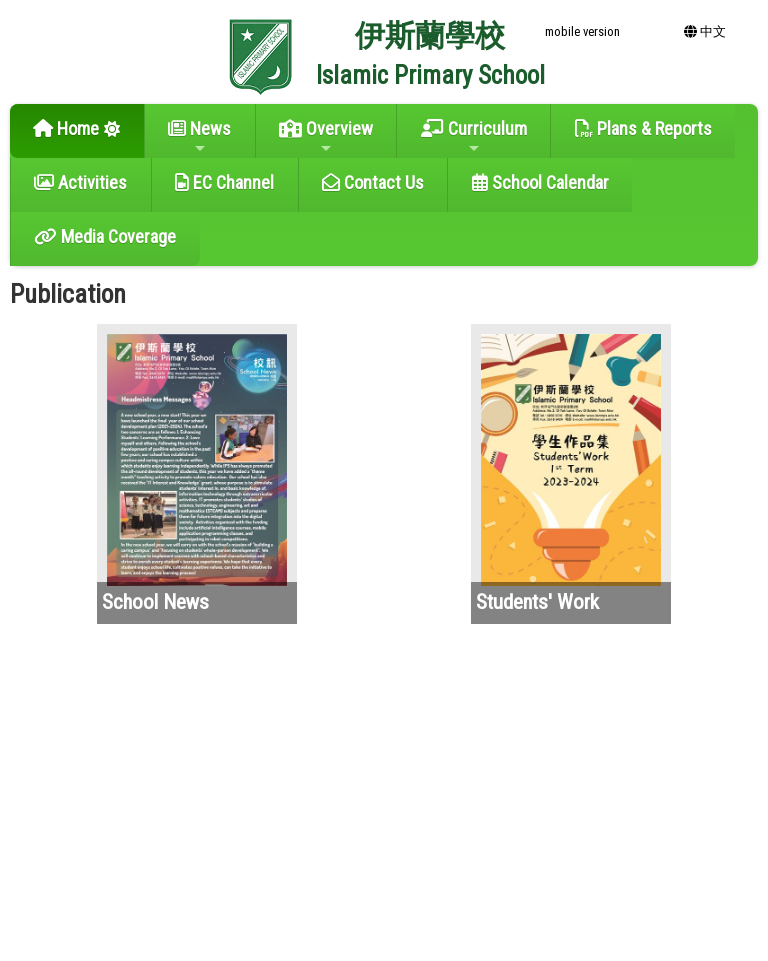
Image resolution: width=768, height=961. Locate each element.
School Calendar (540, 182)
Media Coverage (105, 236)
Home (66, 128)
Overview (326, 137)
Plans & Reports (643, 128)
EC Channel (224, 182)
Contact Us (373, 182)
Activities (80, 182)
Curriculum (474, 137)
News (199, 137)
